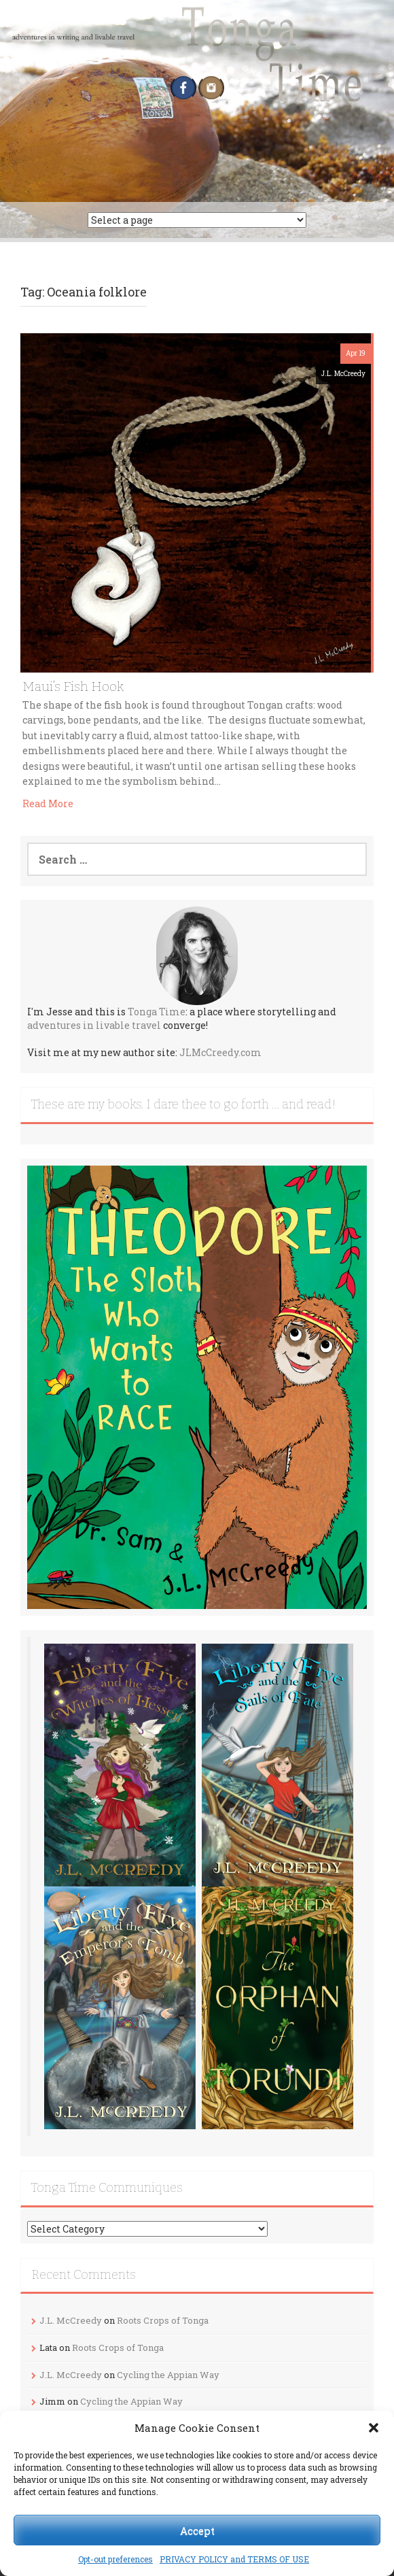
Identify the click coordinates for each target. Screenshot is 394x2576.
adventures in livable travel (94, 1025)
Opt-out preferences (115, 2559)
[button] (373, 2428)
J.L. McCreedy (343, 373)
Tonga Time (156, 1011)
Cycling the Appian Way (168, 2375)
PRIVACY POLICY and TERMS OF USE (234, 2559)
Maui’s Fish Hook (73, 686)
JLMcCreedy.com (220, 1052)
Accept (197, 2530)
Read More (47, 803)
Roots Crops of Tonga (163, 2320)
